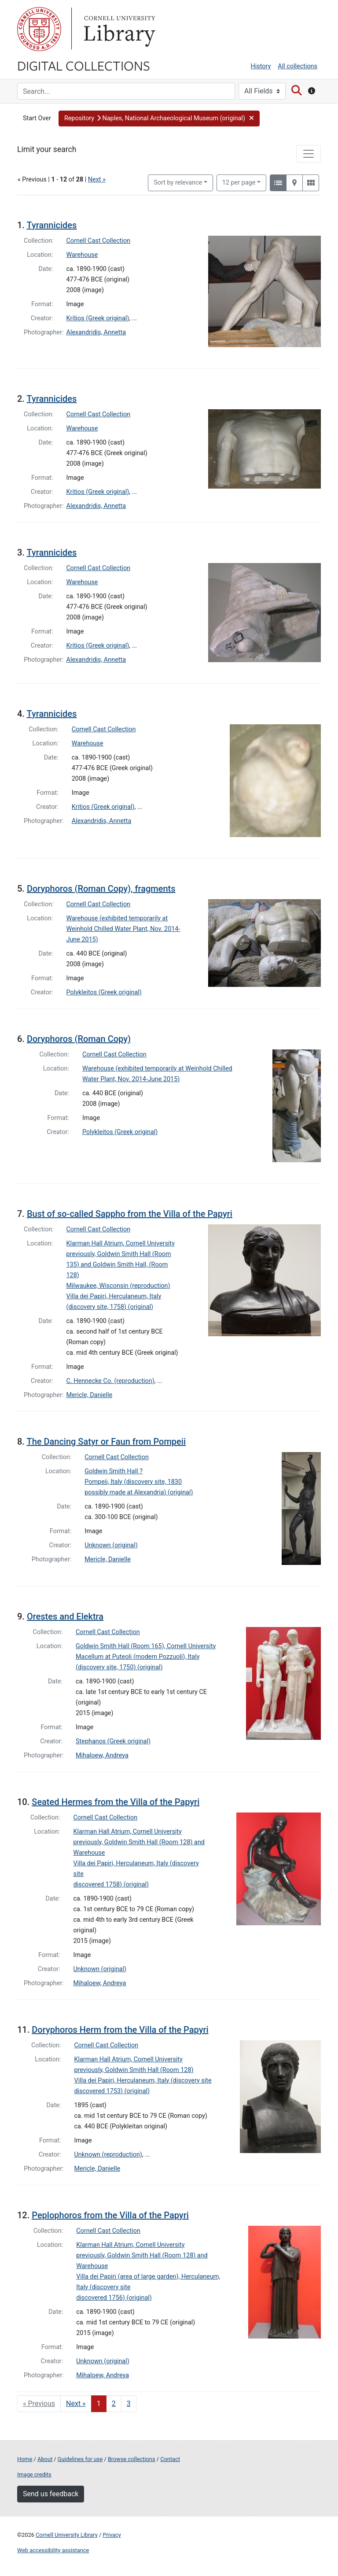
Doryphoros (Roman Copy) (79, 1039)
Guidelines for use (80, 2459)
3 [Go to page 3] (129, 2403)
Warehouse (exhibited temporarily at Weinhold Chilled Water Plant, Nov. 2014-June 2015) (123, 929)
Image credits (34, 2474)
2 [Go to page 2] (114, 2403)
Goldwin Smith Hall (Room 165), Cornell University (146, 1646)
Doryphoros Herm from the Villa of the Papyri (120, 2029)
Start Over (37, 118)
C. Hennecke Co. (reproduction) (110, 1381)
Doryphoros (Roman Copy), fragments (101, 888)
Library (118, 29)
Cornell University (39, 29)
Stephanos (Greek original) (113, 1741)
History (261, 66)
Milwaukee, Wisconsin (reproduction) (118, 1286)
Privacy (112, 2535)
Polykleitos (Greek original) (104, 992)
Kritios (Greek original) (97, 318)
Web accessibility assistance (53, 2550)
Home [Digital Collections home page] (24, 2459)
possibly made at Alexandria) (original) (138, 1492)
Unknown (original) (110, 1545)
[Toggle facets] (308, 154)
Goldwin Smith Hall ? (113, 1471)
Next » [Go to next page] (76, 2403)
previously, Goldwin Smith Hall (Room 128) (134, 2070)
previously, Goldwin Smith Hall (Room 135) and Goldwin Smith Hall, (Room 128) (118, 1264)
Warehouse (82, 255)
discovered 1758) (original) (111, 1884)
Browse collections (131, 2459)
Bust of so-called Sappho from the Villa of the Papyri (129, 1213)
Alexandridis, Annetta (96, 332)
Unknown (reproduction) (108, 2154)
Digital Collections (83, 65)
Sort (178, 182)
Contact (170, 2459)
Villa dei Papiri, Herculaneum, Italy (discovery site (143, 2080)
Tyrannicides (51, 225)
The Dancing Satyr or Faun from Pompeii (106, 1441)
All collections (297, 66)
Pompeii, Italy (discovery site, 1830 (133, 1482)
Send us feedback (50, 2494)
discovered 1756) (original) (114, 2298)
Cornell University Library (67, 2535)
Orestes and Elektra (65, 1616)
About (44, 2459)
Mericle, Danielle (89, 1395)
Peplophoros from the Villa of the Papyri (110, 2215)
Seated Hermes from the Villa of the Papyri (115, 1802)
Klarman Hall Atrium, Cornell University (120, 1243)
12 (239, 182)
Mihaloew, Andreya (102, 1755)
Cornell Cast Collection (98, 241)
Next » (97, 179)
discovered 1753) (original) (112, 2091)
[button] (159, 118)
